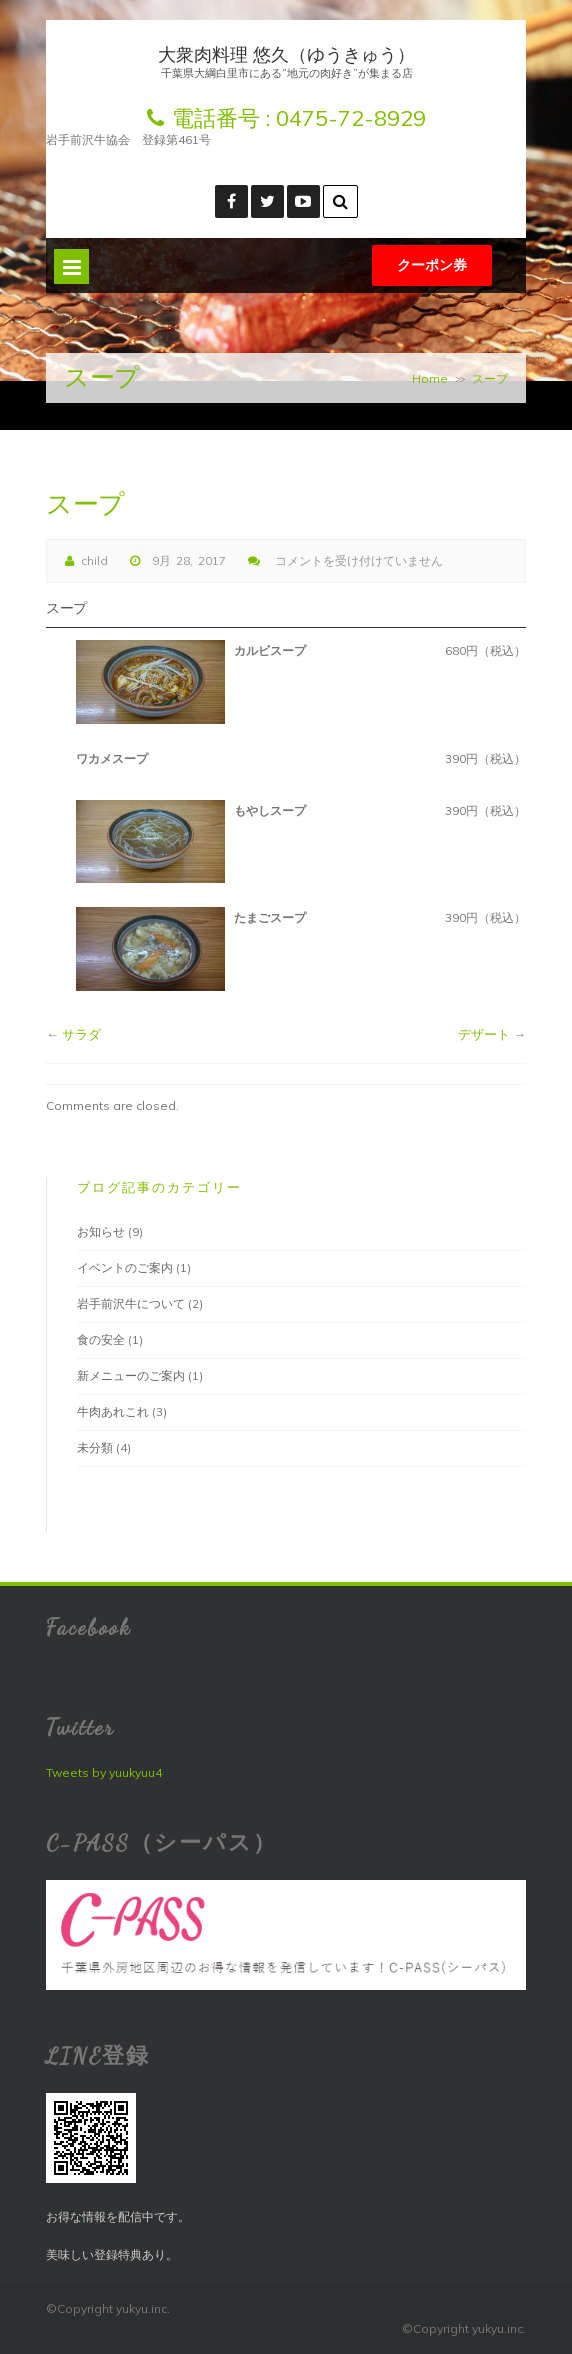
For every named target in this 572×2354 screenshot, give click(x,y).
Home (430, 378)
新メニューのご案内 (131, 1375)
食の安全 (101, 1339)
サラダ (81, 1034)
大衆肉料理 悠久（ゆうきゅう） (286, 54)
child (94, 560)
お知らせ (101, 1231)
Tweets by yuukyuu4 (104, 1772)
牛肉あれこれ (113, 1411)
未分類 (95, 1447)
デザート (484, 1034)
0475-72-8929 (351, 118)
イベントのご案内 (125, 1267)
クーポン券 (432, 265)
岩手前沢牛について (131, 1303)
